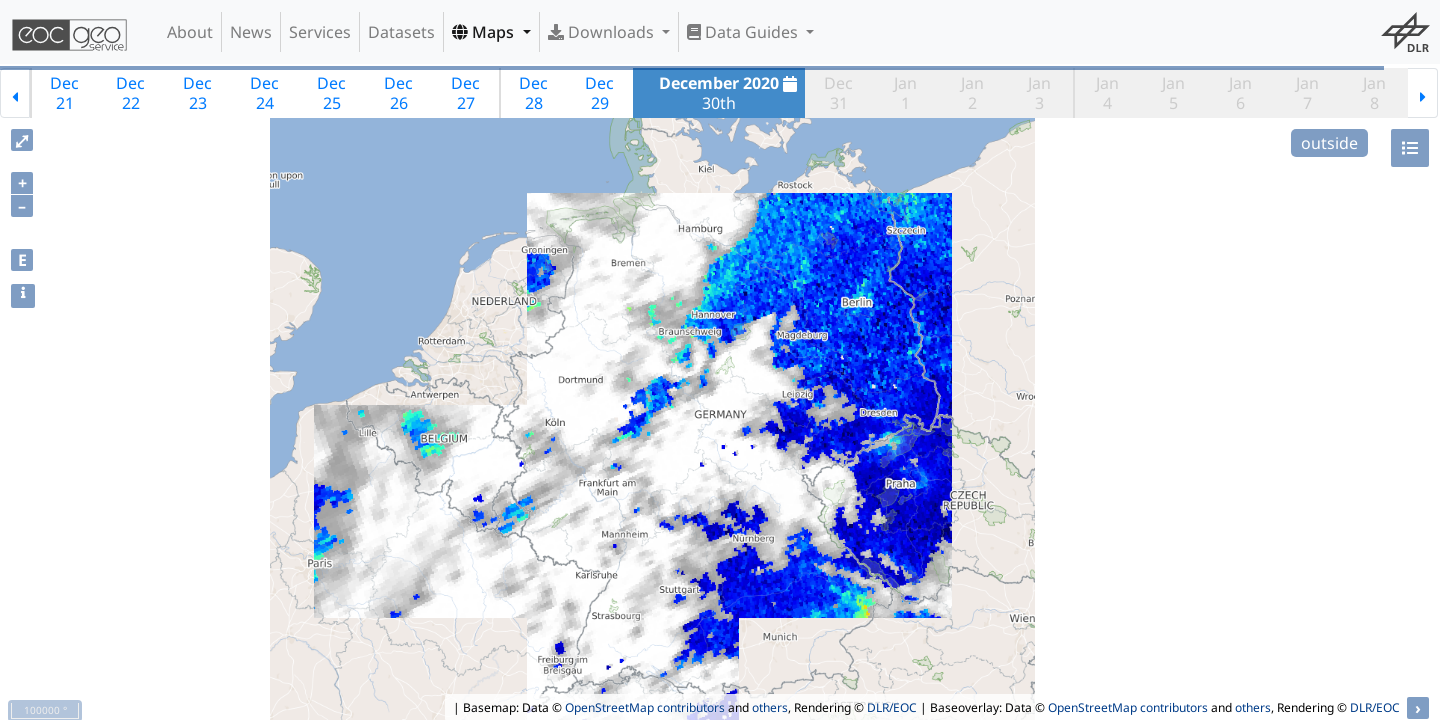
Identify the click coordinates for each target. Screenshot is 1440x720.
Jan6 (1240, 93)
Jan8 (1374, 93)
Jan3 (1039, 93)
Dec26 (398, 93)
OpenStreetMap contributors (645, 707)
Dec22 (130, 93)
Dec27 (465, 93)
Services (320, 32)
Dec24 (264, 93)
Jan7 (1307, 93)
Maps (485, 32)
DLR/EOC (892, 707)
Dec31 (838, 93)
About (190, 32)
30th (730, 93)
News (251, 32)
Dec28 (533, 93)
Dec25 (331, 93)
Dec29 (599, 93)
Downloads (603, 32)
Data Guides (744, 32)
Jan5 (1173, 93)
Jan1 (905, 93)
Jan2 (972, 93)
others (770, 707)
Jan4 (1107, 93)
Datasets (401, 32)
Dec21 (64, 93)
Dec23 (197, 93)
